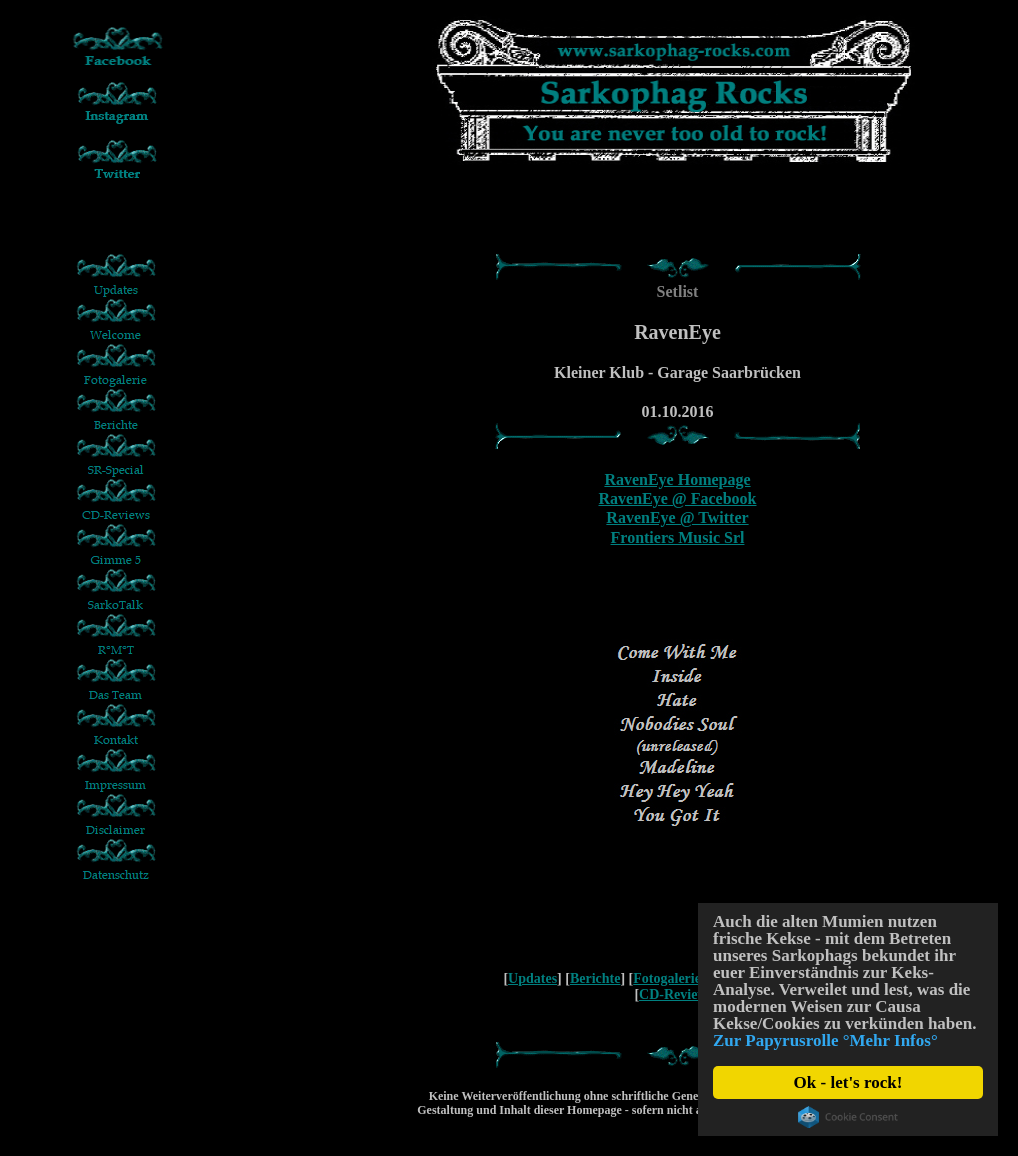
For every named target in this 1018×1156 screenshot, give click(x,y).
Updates (532, 978)
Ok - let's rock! (848, 1082)
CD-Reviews (676, 994)
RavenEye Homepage (677, 479)
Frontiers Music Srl (678, 537)
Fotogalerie (667, 978)
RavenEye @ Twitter (677, 517)
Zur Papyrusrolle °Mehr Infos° (825, 1040)
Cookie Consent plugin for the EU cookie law (848, 1117)
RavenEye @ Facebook (678, 498)
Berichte (595, 978)
